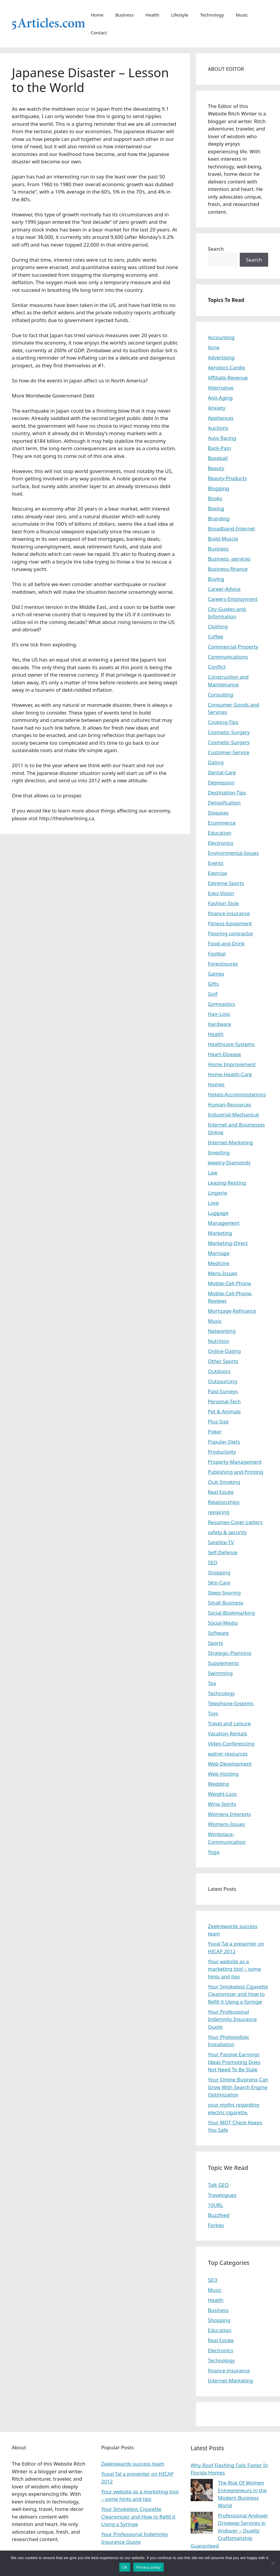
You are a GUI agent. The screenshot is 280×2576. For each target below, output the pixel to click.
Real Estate (221, 1492)
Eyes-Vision (221, 893)
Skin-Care (219, 1582)
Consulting (220, 694)
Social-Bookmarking (231, 1612)
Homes (216, 1084)
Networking (222, 1331)
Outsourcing (222, 1381)
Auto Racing (222, 438)
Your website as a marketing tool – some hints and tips (234, 1969)
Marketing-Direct (228, 1243)
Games (216, 973)
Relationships (223, 1502)
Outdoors (219, 1371)
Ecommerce (222, 822)
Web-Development (230, 1763)
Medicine (218, 1263)
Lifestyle (179, 15)
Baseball (218, 458)
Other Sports (223, 1361)
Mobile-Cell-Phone (229, 1283)
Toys (213, 1713)
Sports (215, 1642)
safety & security (227, 1532)
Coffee (215, 636)
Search (216, 248)
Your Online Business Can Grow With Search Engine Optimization (238, 2087)
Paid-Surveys (223, 1391)
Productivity (222, 1451)
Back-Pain (219, 448)
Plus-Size (218, 1421)
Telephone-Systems (231, 1703)
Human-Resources (229, 1104)
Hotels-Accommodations (237, 1094)
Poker (214, 1431)
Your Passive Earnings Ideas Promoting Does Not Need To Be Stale (234, 2062)
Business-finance (227, 568)
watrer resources (228, 1753)
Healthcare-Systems (231, 1044)
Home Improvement (232, 1064)
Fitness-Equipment (230, 923)
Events (215, 863)
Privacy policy (148, 2567)
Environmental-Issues (233, 852)
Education (219, 832)
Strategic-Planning (229, 1653)
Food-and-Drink (226, 943)
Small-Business (225, 1602)
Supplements (223, 1663)
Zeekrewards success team (132, 2463)
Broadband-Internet (231, 528)
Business (124, 15)
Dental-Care (222, 772)
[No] (273, 2563)
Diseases (218, 812)
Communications (228, 656)
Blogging (218, 488)
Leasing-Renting (227, 1182)
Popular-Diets (224, 1441)
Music (242, 15)
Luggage (218, 1212)
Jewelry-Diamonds (229, 1162)
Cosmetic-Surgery (229, 732)
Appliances (220, 417)
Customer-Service (229, 752)
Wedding (218, 1783)
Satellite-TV (221, 1542)
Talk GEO (218, 2184)
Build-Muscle (223, 538)
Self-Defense (222, 1552)
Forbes (216, 2225)
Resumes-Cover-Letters (235, 1522)
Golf (213, 993)
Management (223, 1222)
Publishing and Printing (235, 1471)
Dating (215, 762)
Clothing (218, 626)
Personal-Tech (224, 1401)
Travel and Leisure (229, 1723)
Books (215, 498)
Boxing (216, 508)
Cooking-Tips (223, 722)
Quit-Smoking (224, 1481)
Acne (213, 347)
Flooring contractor (230, 933)
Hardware (219, 1024)
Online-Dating (224, 1351)
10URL (215, 2205)
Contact (99, 33)
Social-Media (223, 1622)
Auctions (218, 427)
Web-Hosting (223, 1773)
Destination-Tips (227, 792)
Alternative (221, 387)
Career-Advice (224, 588)
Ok (124, 2567)
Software (218, 1632)
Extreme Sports (226, 883)
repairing (218, 1512)
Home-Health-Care (230, 1074)
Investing (219, 1152)
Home (97, 15)
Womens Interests (229, 1814)
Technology (212, 15)
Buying (216, 578)
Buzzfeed (218, 2215)
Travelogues (222, 2195)
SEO (212, 1562)
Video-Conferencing (231, 1743)
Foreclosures (223, 963)
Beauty (216, 468)
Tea (212, 1683)
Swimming (220, 1673)
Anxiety (216, 407)
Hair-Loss (219, 1014)
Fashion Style (223, 903)
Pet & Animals (224, 1411)
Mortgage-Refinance (232, 1310)
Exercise (217, 873)
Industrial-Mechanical (233, 1114)
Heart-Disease (224, 1054)
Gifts (213, 983)
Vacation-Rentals (227, 1733)
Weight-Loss (222, 1793)
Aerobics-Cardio (226, 367)
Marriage (218, 1253)
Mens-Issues (222, 1273)
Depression (221, 782)
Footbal (217, 953)
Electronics (220, 842)
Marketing (220, 1233)
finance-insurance (229, 913)
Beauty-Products (227, 478)
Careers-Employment (233, 599)
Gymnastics (221, 1003)
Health (153, 15)
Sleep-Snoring (224, 1592)
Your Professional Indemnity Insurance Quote (232, 2019)
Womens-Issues (226, 1824)
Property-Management (235, 1461)
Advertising (221, 357)
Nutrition (218, 1341)
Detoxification (224, 802)
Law (212, 1172)
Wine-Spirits (222, 1804)
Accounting (221, 337)
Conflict (217, 666)
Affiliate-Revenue (228, 377)
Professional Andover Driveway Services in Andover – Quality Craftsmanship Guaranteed (229, 2530)
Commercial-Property (233, 646)
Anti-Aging (220, 397)
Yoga (213, 1851)
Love (213, 1202)
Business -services (229, 558)
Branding (219, 518)
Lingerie (217, 1192)
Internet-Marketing (230, 1142)
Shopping (219, 1572)
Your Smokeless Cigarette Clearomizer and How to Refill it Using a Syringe (238, 1994)
